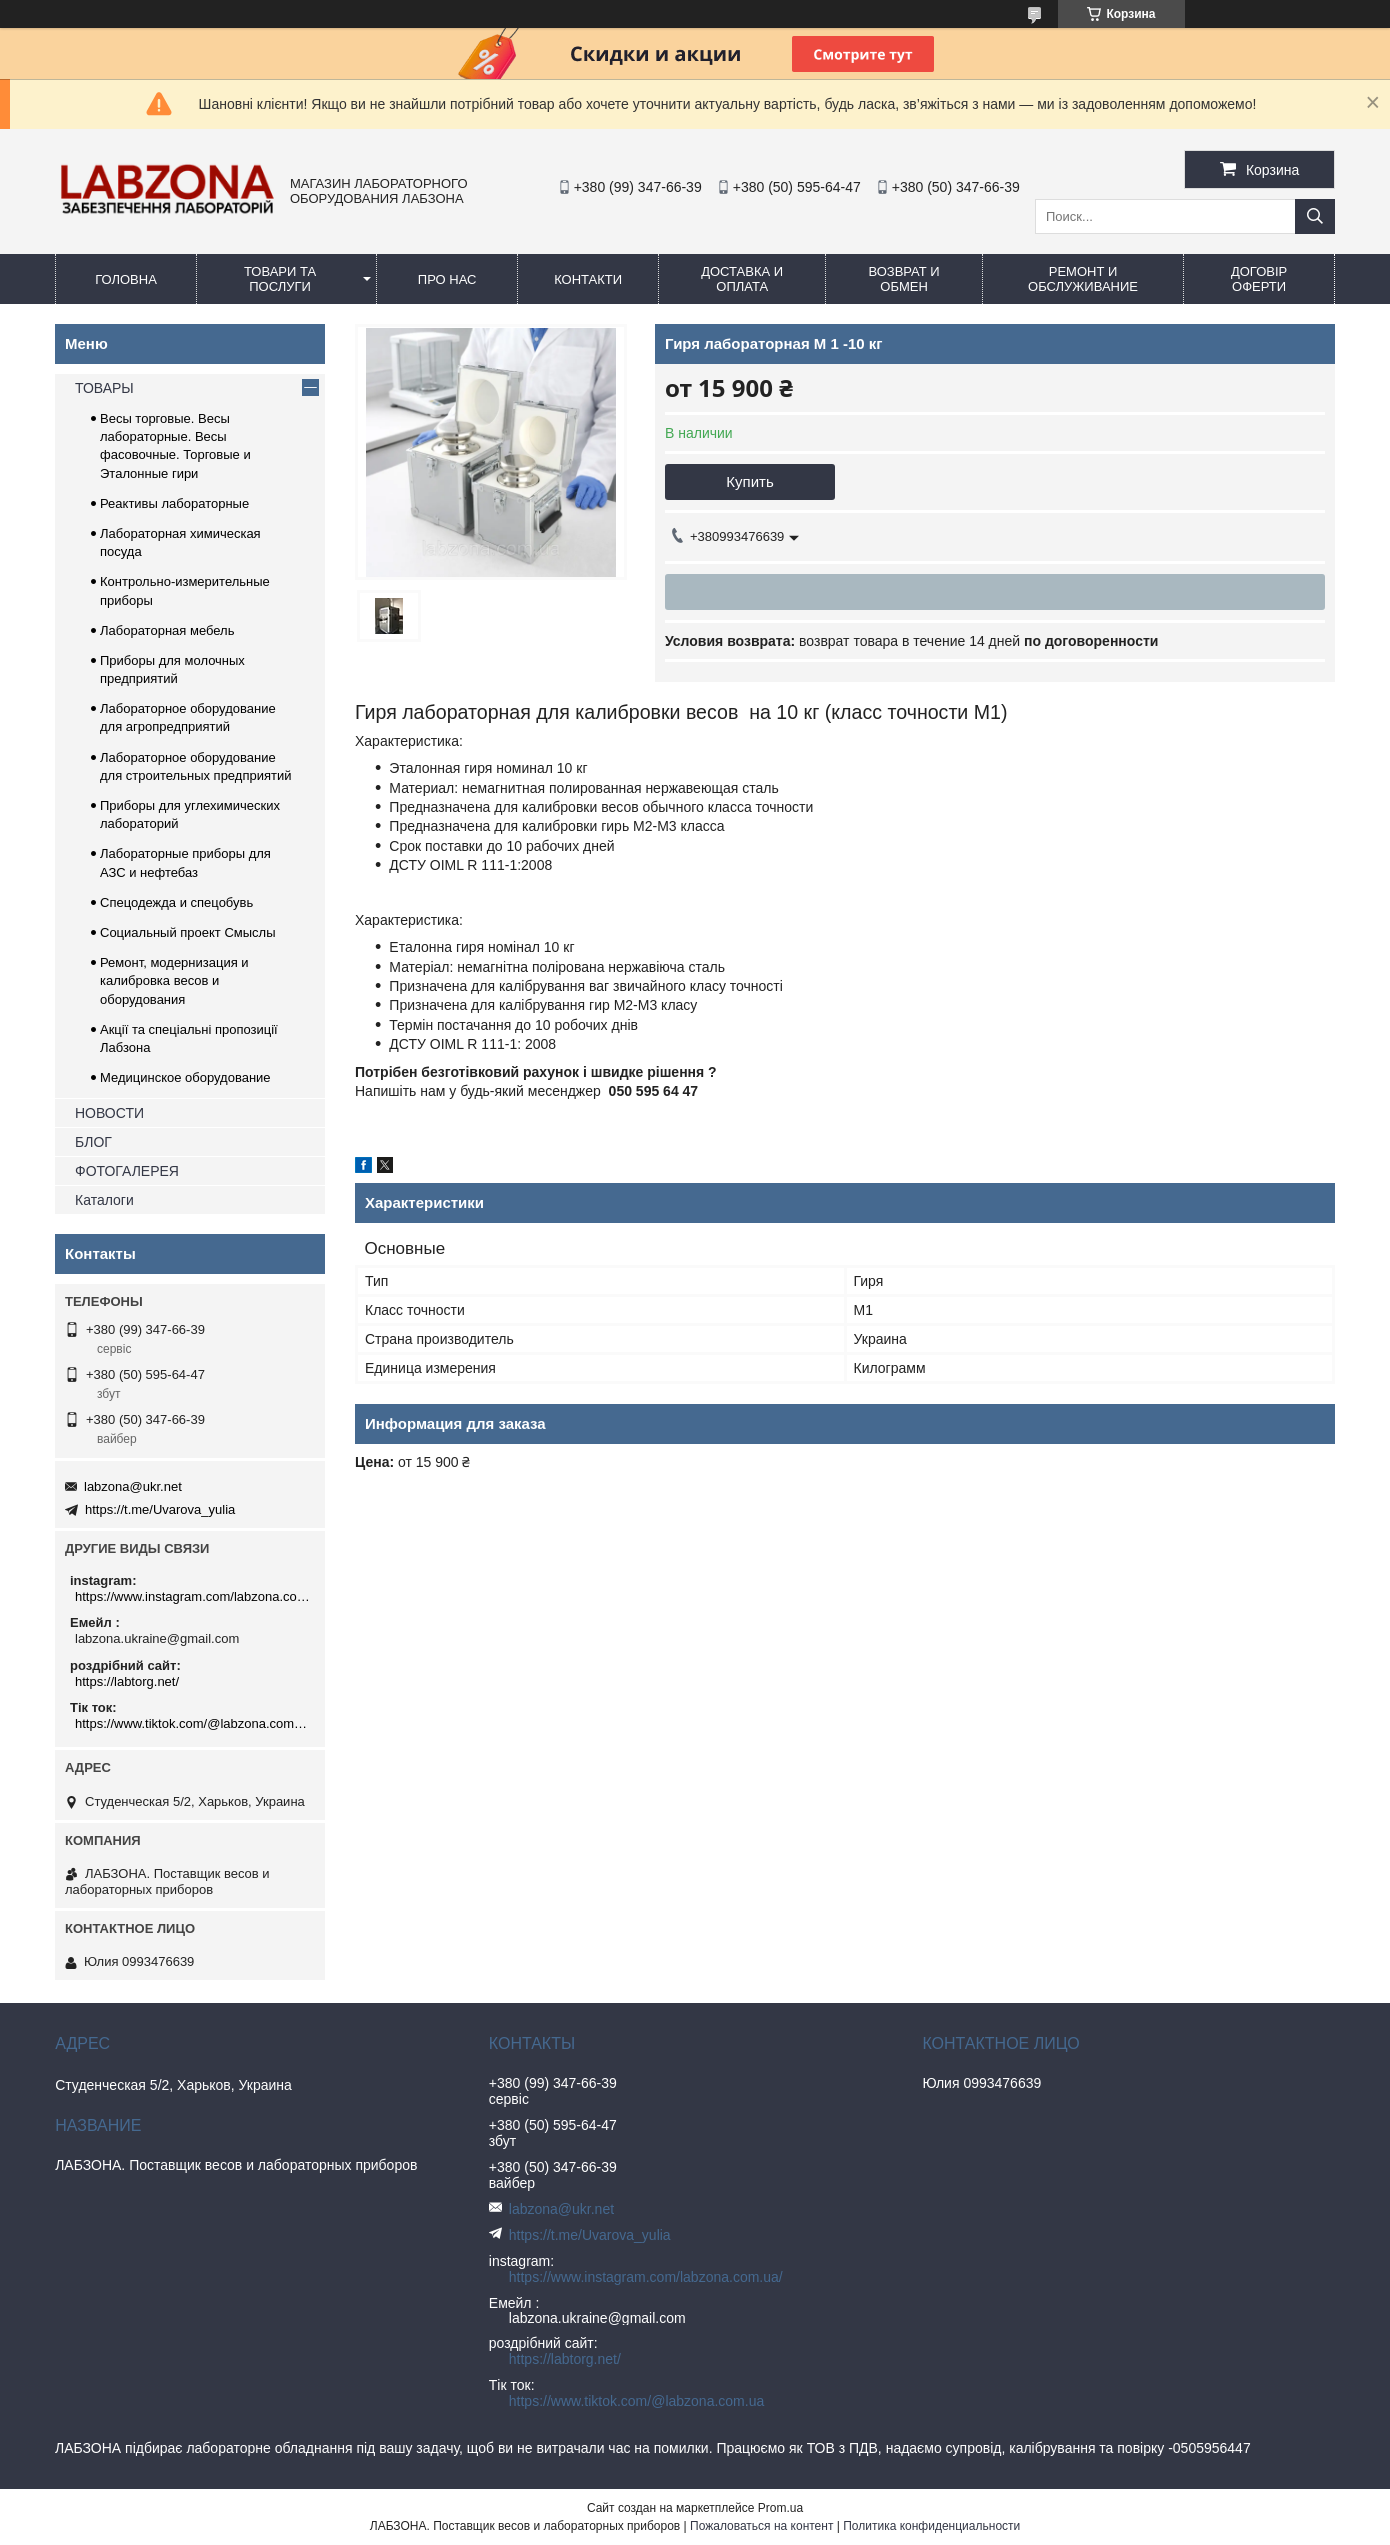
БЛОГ (93, 1142)
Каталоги (104, 1200)
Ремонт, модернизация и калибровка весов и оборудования (174, 980)
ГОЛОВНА (126, 279)
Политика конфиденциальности (931, 2526)
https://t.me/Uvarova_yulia (160, 1509)
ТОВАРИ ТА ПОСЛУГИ (280, 279)
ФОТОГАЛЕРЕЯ (127, 1171)
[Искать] (1315, 216)
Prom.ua (780, 2508)
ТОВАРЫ (104, 388)
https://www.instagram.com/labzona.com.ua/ (192, 1596)
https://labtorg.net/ (127, 1681)
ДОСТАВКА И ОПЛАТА (742, 279)
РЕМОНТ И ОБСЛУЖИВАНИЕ (1083, 279)
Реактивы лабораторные (174, 503)
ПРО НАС (447, 279)
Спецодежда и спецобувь (176, 902)
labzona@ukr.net (133, 1486)
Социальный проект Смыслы (188, 932)
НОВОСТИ (109, 1113)
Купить (749, 481)
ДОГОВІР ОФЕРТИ (1259, 279)
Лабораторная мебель (167, 630)
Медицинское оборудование (185, 1077)
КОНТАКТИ (588, 279)
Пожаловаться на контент (761, 2526)
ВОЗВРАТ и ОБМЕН (903, 279)
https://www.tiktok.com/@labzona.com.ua (192, 1723)
